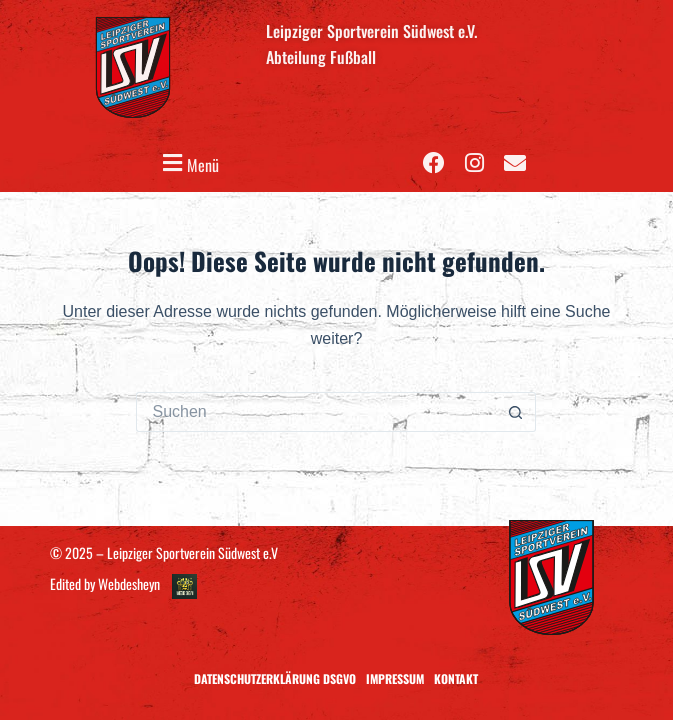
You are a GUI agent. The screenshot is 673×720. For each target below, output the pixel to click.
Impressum (395, 678)
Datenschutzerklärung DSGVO (275, 678)
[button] (188, 163)
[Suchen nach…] (316, 412)
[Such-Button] (516, 412)
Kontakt (456, 678)
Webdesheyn (129, 583)
